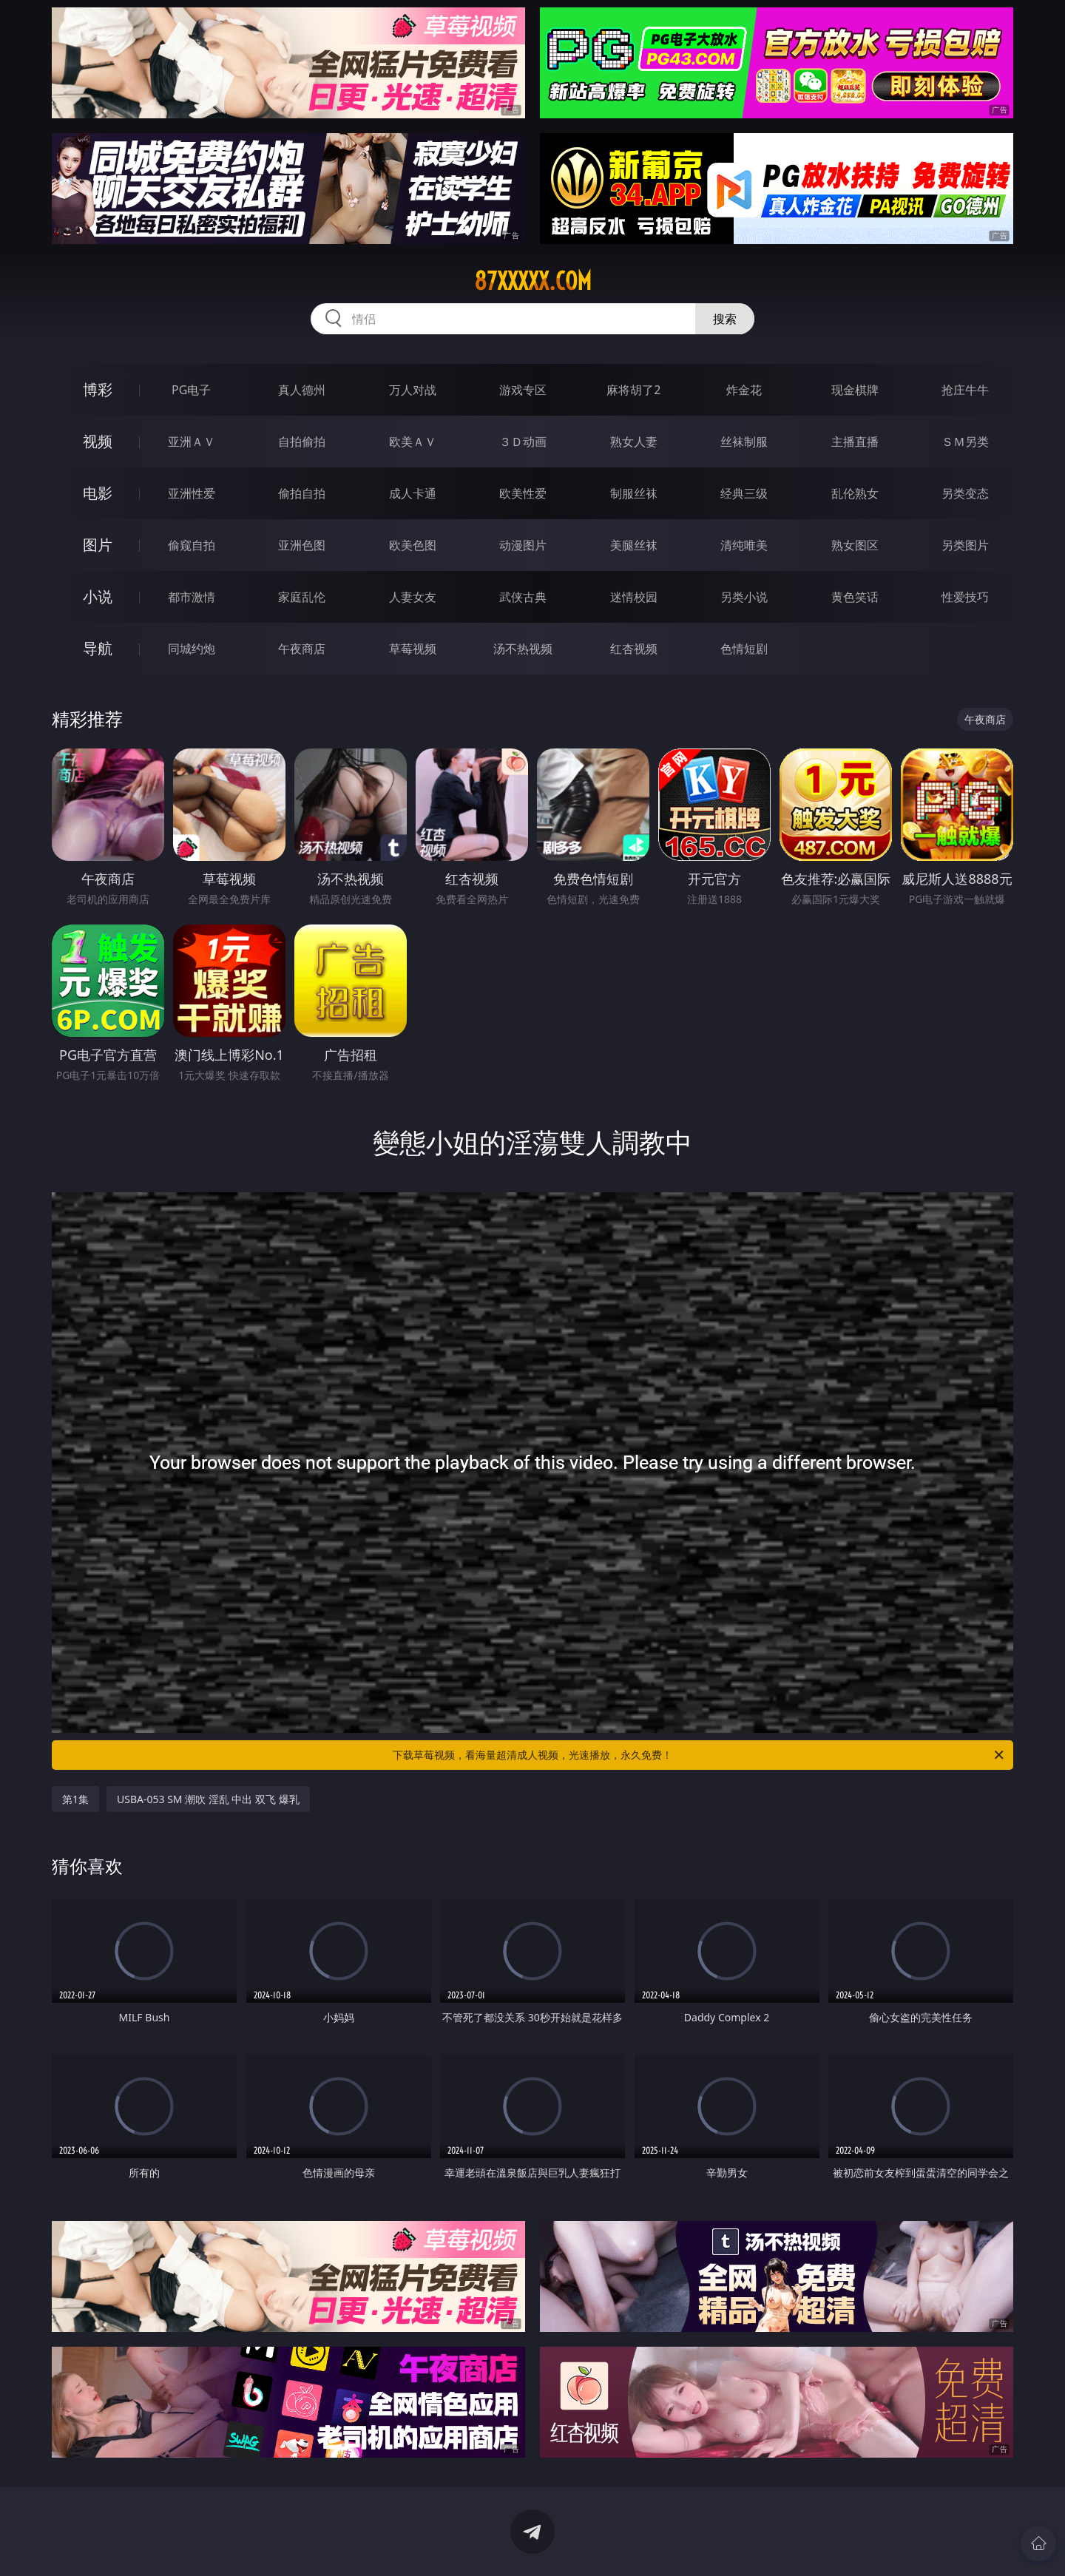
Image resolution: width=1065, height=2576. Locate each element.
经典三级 (744, 493)
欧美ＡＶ (412, 441)
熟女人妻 (633, 441)
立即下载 (636, 2543)
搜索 (725, 319)
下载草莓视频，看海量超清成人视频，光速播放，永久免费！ (699, 1755)
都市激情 (191, 597)
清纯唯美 (744, 545)
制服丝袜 (633, 493)
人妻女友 (412, 597)
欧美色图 (412, 545)
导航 (97, 648)
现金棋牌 (855, 390)
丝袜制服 (744, 441)
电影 (97, 493)
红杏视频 (633, 648)
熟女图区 (855, 545)
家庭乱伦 (301, 597)
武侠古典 (523, 597)
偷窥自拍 (191, 545)
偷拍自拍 (301, 493)
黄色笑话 (855, 597)
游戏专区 (523, 390)
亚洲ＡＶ (191, 441)
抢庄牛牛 (965, 390)
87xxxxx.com (533, 281)
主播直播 (855, 441)
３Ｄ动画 (523, 441)
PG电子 (191, 390)
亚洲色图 (301, 545)
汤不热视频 (522, 648)
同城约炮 (191, 648)
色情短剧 (744, 648)
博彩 (97, 389)
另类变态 (965, 493)
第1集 (75, 1799)
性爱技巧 (965, 597)
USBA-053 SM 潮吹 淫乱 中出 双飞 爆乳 (208, 1799)
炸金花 (744, 390)
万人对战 (412, 390)
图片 (97, 545)
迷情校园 (633, 597)
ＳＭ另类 (965, 441)
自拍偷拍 (301, 441)
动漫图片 (523, 545)
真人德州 (301, 390)
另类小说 (744, 597)
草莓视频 (412, 648)
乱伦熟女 (855, 493)
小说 (97, 596)
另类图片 (965, 545)
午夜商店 (301, 648)
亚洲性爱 (191, 493)
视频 (97, 441)
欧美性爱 (523, 493)
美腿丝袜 (633, 545)
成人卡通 (412, 493)
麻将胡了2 (633, 390)
